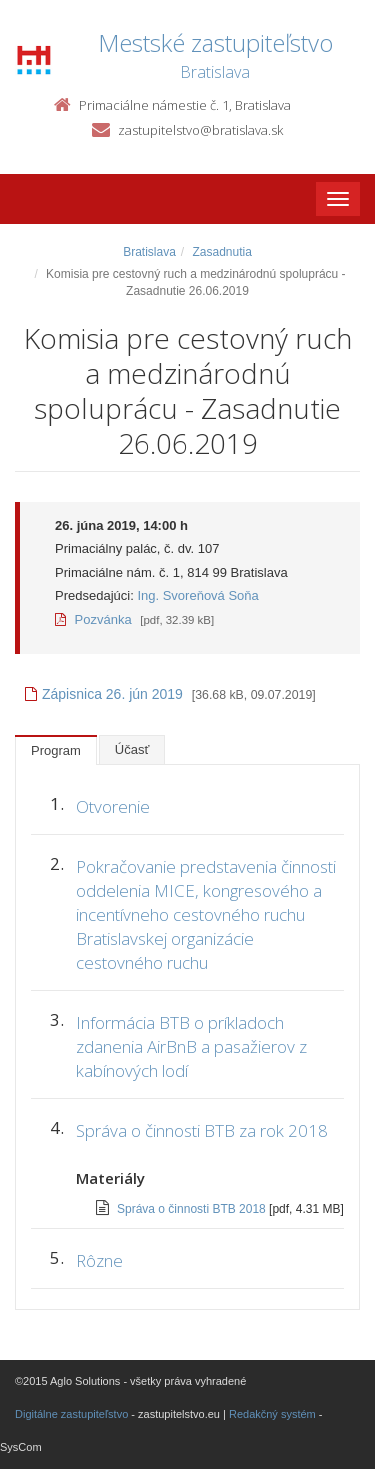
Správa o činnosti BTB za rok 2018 (202, 1130)
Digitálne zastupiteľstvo (71, 1414)
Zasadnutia (221, 252)
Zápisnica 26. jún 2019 (104, 694)
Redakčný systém (272, 1414)
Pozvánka (93, 619)
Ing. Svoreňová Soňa (197, 595)
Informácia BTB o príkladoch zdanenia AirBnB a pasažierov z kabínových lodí (191, 1046)
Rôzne (99, 1260)
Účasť (132, 749)
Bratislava (149, 252)
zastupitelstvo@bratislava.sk (200, 130)
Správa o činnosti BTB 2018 (193, 1209)
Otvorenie (113, 806)
